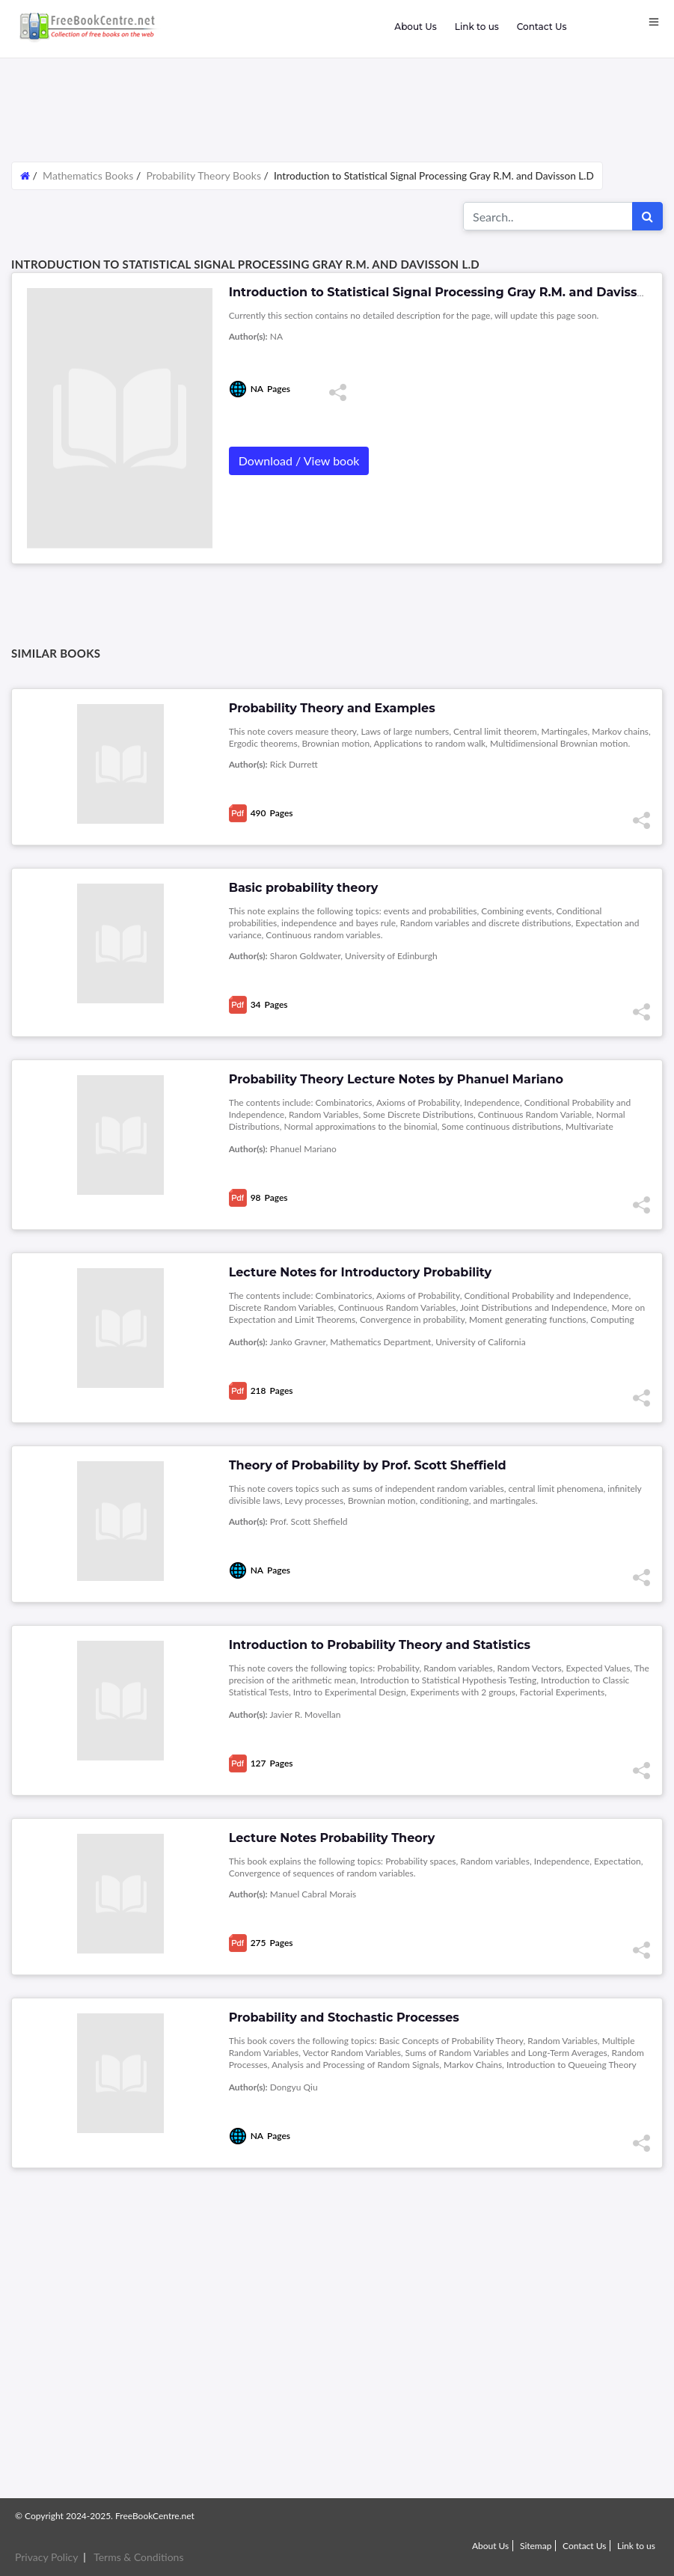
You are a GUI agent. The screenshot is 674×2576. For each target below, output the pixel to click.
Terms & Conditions (138, 2557)
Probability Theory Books (203, 175)
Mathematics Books (89, 175)
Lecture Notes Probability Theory (332, 1838)
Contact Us (542, 26)
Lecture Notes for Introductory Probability (360, 1272)
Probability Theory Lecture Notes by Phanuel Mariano (396, 1079)
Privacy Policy (46, 2557)
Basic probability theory (304, 888)
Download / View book (299, 460)
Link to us (477, 26)
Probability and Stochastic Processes (344, 2017)
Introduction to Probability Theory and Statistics (379, 1645)
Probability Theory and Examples (332, 708)
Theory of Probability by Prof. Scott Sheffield (367, 1465)
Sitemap (536, 2545)
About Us (415, 26)
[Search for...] (548, 216)
